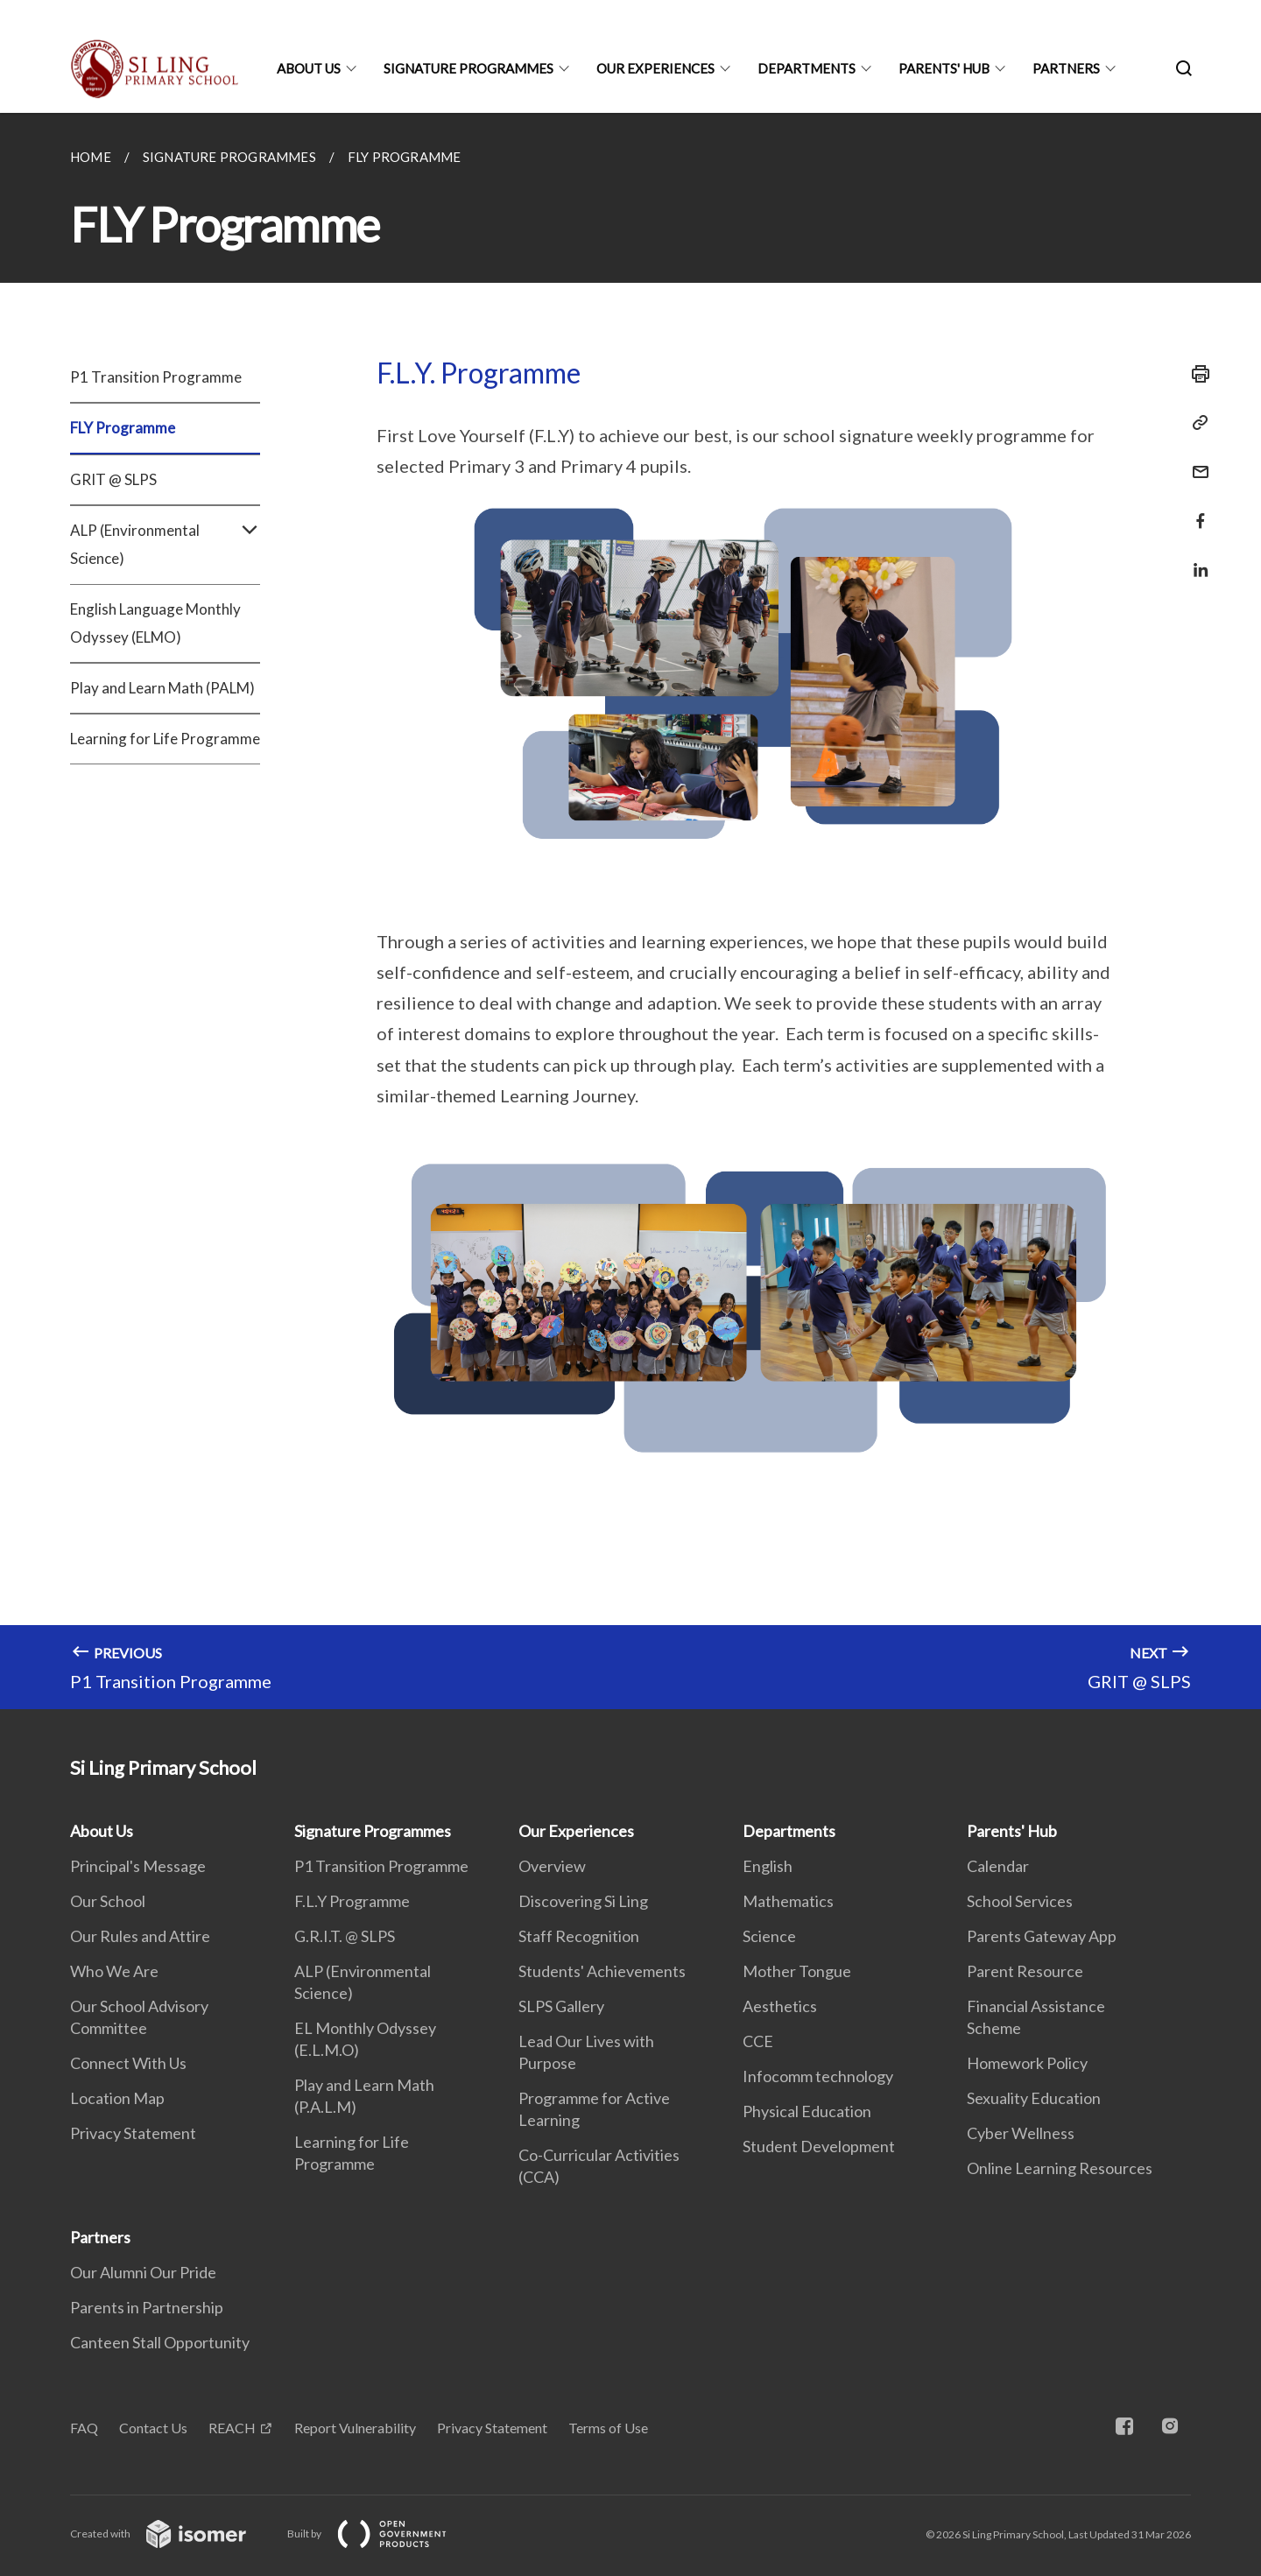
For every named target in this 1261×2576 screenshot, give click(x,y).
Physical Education (807, 2111)
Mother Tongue (797, 1971)
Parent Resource (1025, 1971)
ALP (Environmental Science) (165, 545)
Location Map (117, 2098)
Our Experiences (655, 68)
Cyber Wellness (1020, 2133)
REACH (232, 2427)
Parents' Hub (944, 68)
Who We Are (114, 1971)
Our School (107, 1901)
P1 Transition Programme (156, 377)
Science (769, 1936)
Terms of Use (608, 2427)
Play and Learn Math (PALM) (162, 688)
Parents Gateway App (1042, 1936)
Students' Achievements (602, 1971)
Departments (806, 68)
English (768, 1866)
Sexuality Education (1034, 2098)
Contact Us (153, 2427)
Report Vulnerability (355, 2427)
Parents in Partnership (146, 2307)
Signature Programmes (468, 68)
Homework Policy (1027, 2063)
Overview (552, 1866)
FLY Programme (122, 428)
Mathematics (788, 1901)
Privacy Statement (133, 2133)
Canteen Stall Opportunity (160, 2342)
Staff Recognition (578, 1936)
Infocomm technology (818, 2076)
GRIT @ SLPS (113, 479)
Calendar (998, 1866)
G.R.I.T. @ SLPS (344, 1936)
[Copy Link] (1195, 423)
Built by (381, 2533)
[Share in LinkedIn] (1195, 559)
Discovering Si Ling (583, 1901)
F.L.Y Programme (352, 1901)
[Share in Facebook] (1195, 510)
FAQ (84, 2427)
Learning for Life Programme (165, 738)
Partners (1066, 68)
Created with (172, 2533)
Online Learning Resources (1059, 2168)
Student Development (819, 2146)
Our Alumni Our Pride (143, 2272)
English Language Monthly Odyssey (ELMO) (155, 623)
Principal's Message (138, 1866)
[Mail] (1195, 461)
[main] (630, 911)
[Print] (1195, 374)
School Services (1020, 1901)
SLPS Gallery (561, 2006)
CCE (758, 2041)
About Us (309, 68)
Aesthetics (780, 2006)
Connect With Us (128, 2063)
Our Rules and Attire (140, 1936)
